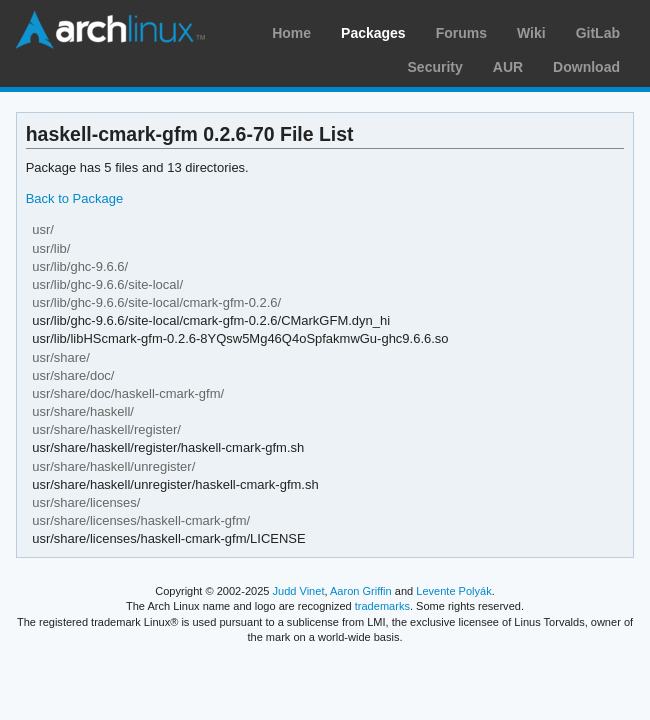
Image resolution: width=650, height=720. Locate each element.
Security (435, 67)
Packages (373, 33)
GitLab (598, 33)
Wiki (531, 33)
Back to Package (74, 198)
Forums (461, 33)
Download (586, 67)
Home (291, 33)
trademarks (382, 606)
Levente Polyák (453, 591)
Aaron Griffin (361, 591)
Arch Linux (110, 30)
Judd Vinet (299, 591)
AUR (508, 67)
